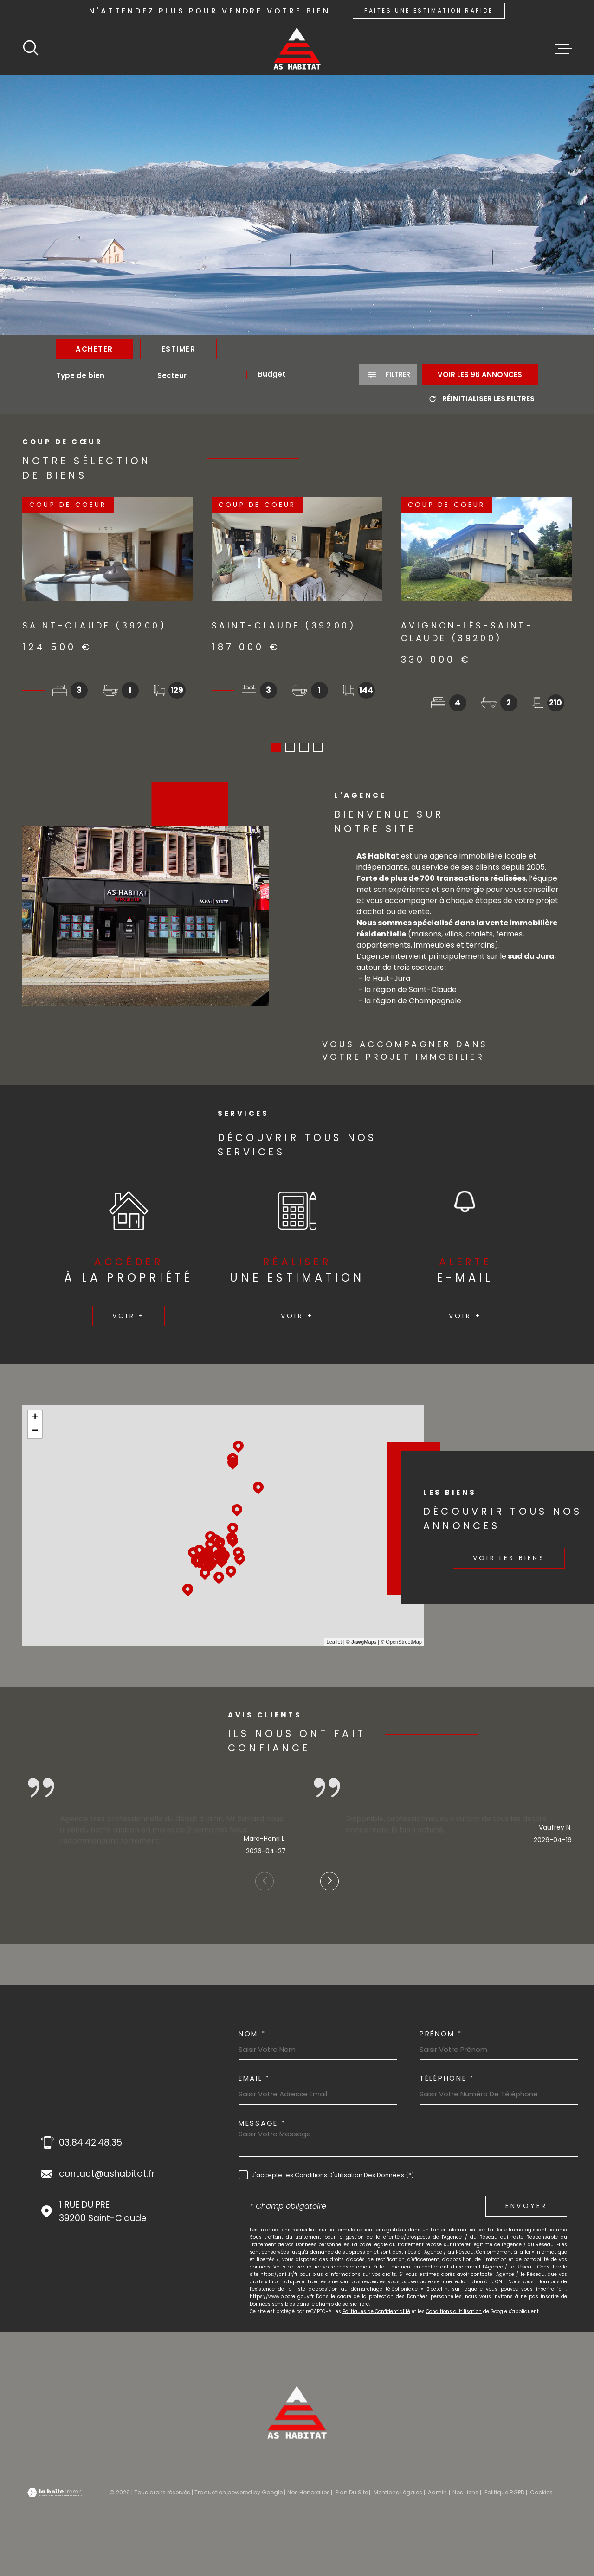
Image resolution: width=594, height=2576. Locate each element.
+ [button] (35, 1421)
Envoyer (526, 2209)
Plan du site (352, 2495)
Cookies (541, 2496)
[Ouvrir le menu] (563, 48)
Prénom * (441, 2036)
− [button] (35, 1435)
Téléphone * (447, 2081)
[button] (276, 750)
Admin (437, 2495)
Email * (254, 2081)
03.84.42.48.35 (90, 2146)
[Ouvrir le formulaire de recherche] (388, 374)
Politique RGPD (504, 2495)
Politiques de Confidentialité (376, 2314)
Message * (262, 2126)
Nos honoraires (308, 2495)
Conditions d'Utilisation (454, 2314)
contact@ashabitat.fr (107, 2177)
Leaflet (334, 1645)
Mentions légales (398, 2495)
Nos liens (465, 2495)
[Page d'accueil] (297, 48)
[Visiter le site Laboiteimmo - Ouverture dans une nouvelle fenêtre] (54, 2496)
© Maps (361, 1645)
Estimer (178, 349)
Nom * (252, 2036)
